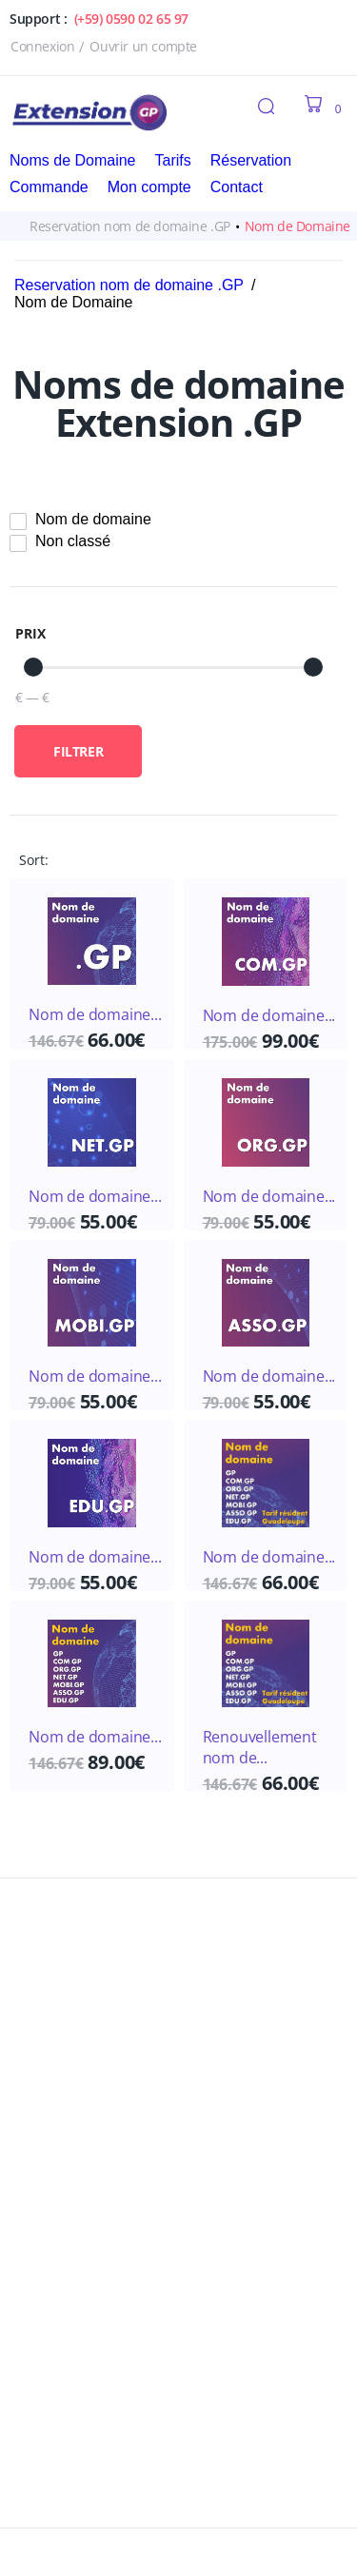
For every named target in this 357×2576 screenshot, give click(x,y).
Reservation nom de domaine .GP (130, 226)
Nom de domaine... (95, 1014)
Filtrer (78, 751)
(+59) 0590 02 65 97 (131, 19)
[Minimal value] (173, 667)
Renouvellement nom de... (260, 1747)
